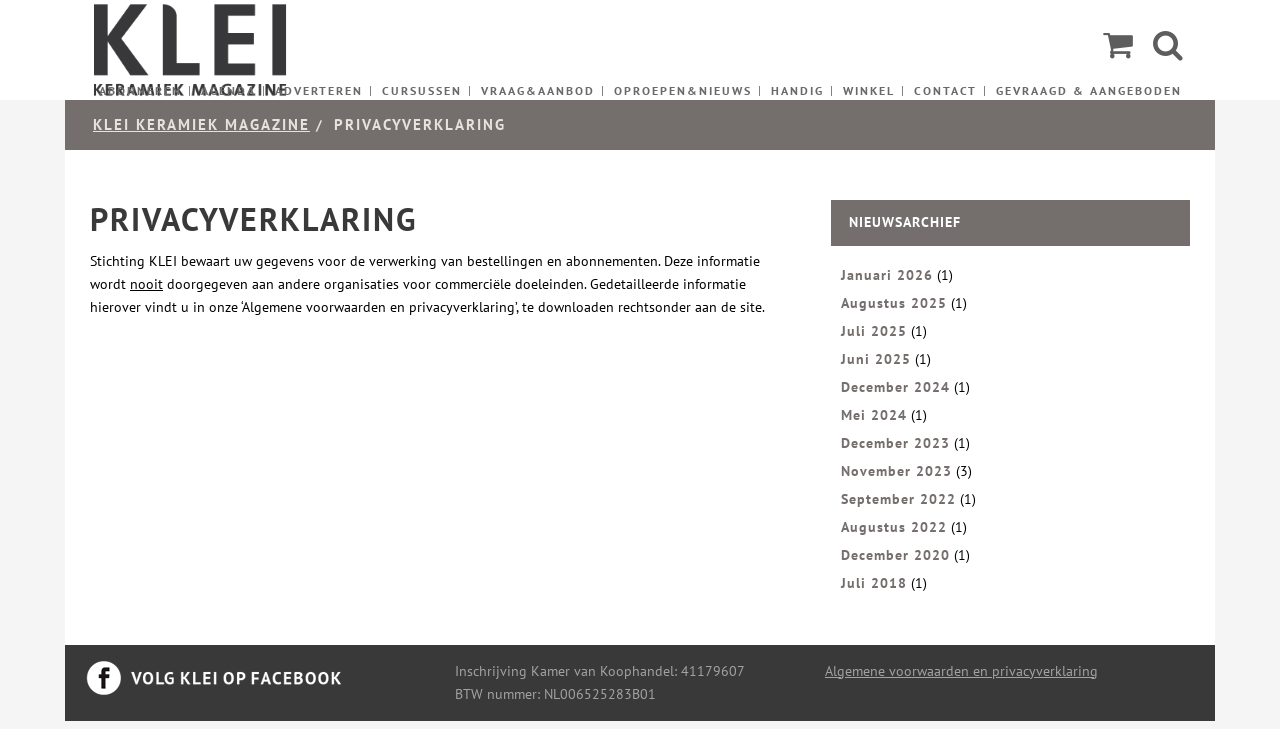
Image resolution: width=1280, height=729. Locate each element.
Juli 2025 (874, 331)
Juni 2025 (876, 359)
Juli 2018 (874, 583)
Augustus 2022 (894, 527)
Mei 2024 (874, 415)
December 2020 (895, 555)
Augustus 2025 (894, 303)
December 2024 (895, 387)
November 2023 (896, 471)
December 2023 (895, 443)
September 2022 (898, 499)
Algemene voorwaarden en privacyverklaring (961, 671)
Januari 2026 (887, 275)
